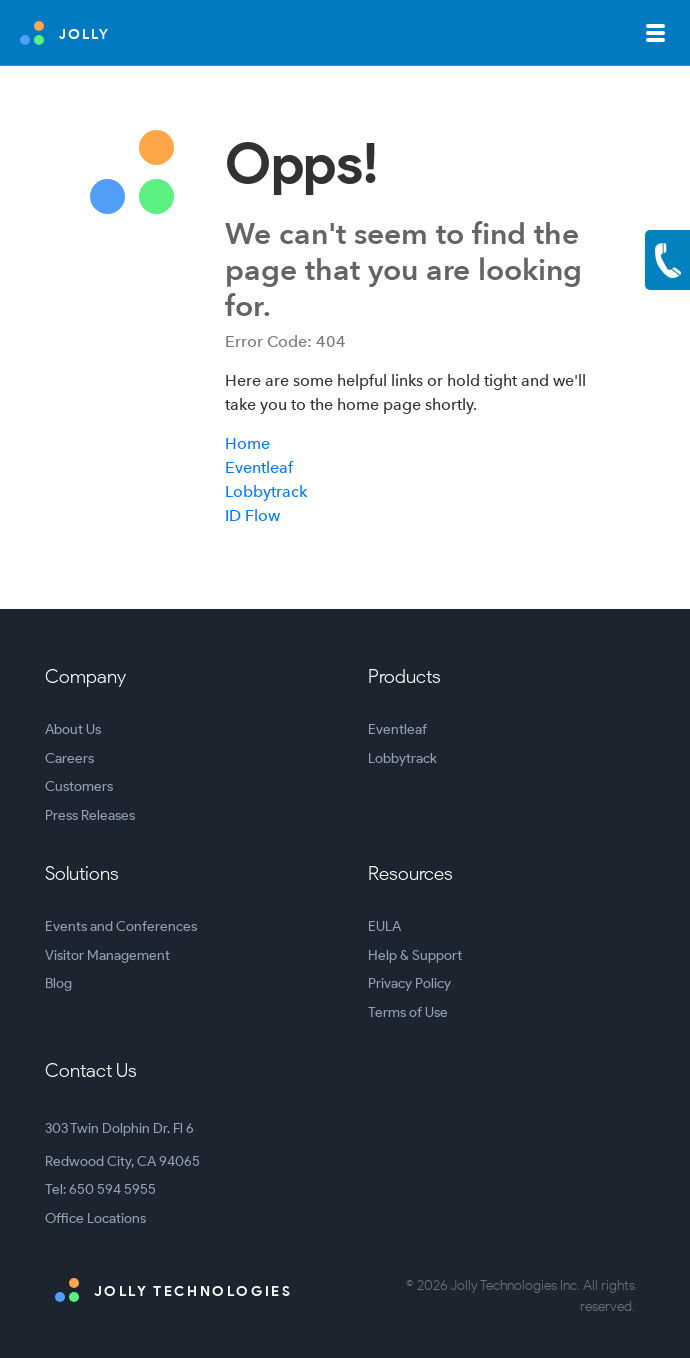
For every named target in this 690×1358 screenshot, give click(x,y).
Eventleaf (259, 467)
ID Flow (252, 515)
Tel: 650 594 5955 (100, 1189)
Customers (79, 786)
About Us (73, 729)
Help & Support (415, 955)
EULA (384, 926)
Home (247, 443)
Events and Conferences (121, 926)
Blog (58, 983)
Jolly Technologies (173, 1290)
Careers (69, 758)
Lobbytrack (266, 491)
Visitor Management (107, 955)
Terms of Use (408, 1012)
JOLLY (65, 33)
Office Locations (95, 1218)
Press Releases (90, 815)
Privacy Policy (409, 983)
